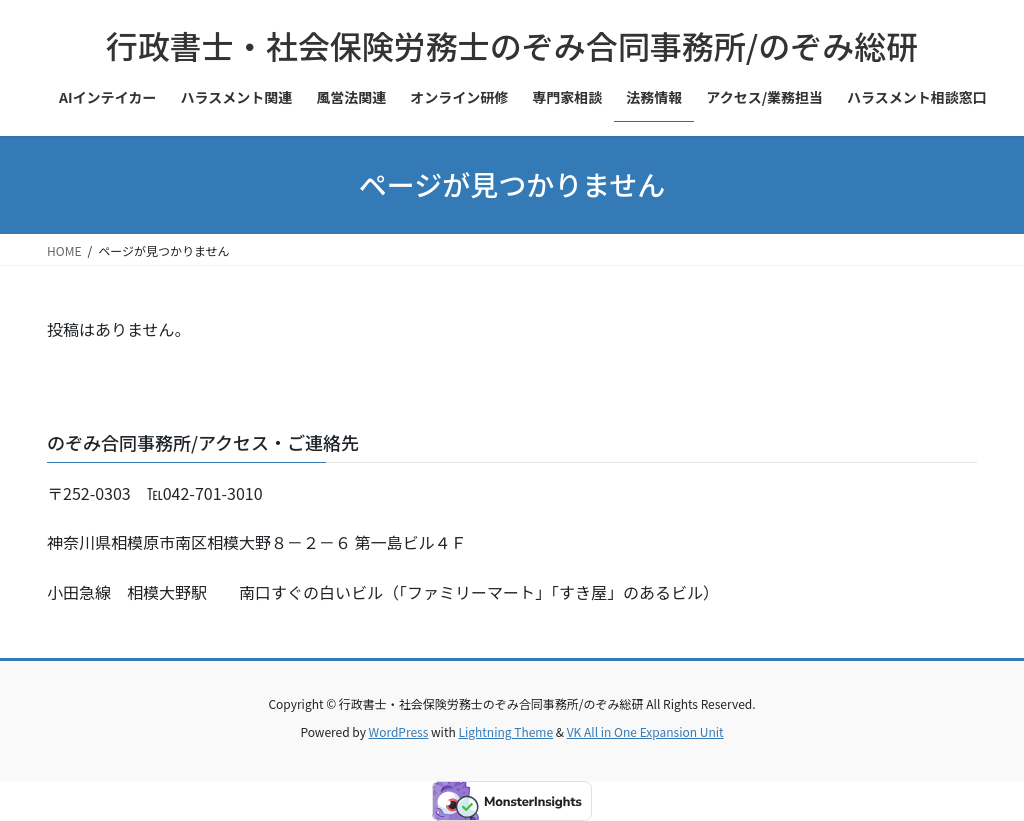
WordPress (399, 731)
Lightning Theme (505, 731)
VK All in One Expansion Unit (645, 731)
